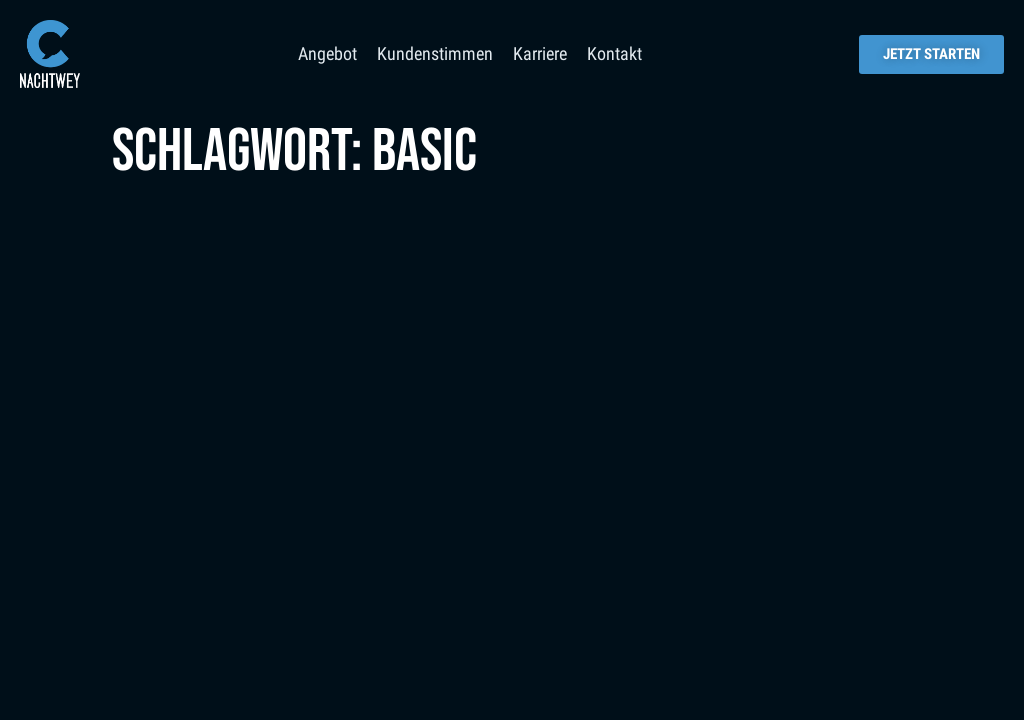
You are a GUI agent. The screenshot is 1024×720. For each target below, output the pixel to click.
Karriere (540, 53)
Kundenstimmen (435, 53)
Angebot (327, 53)
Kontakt (614, 53)
